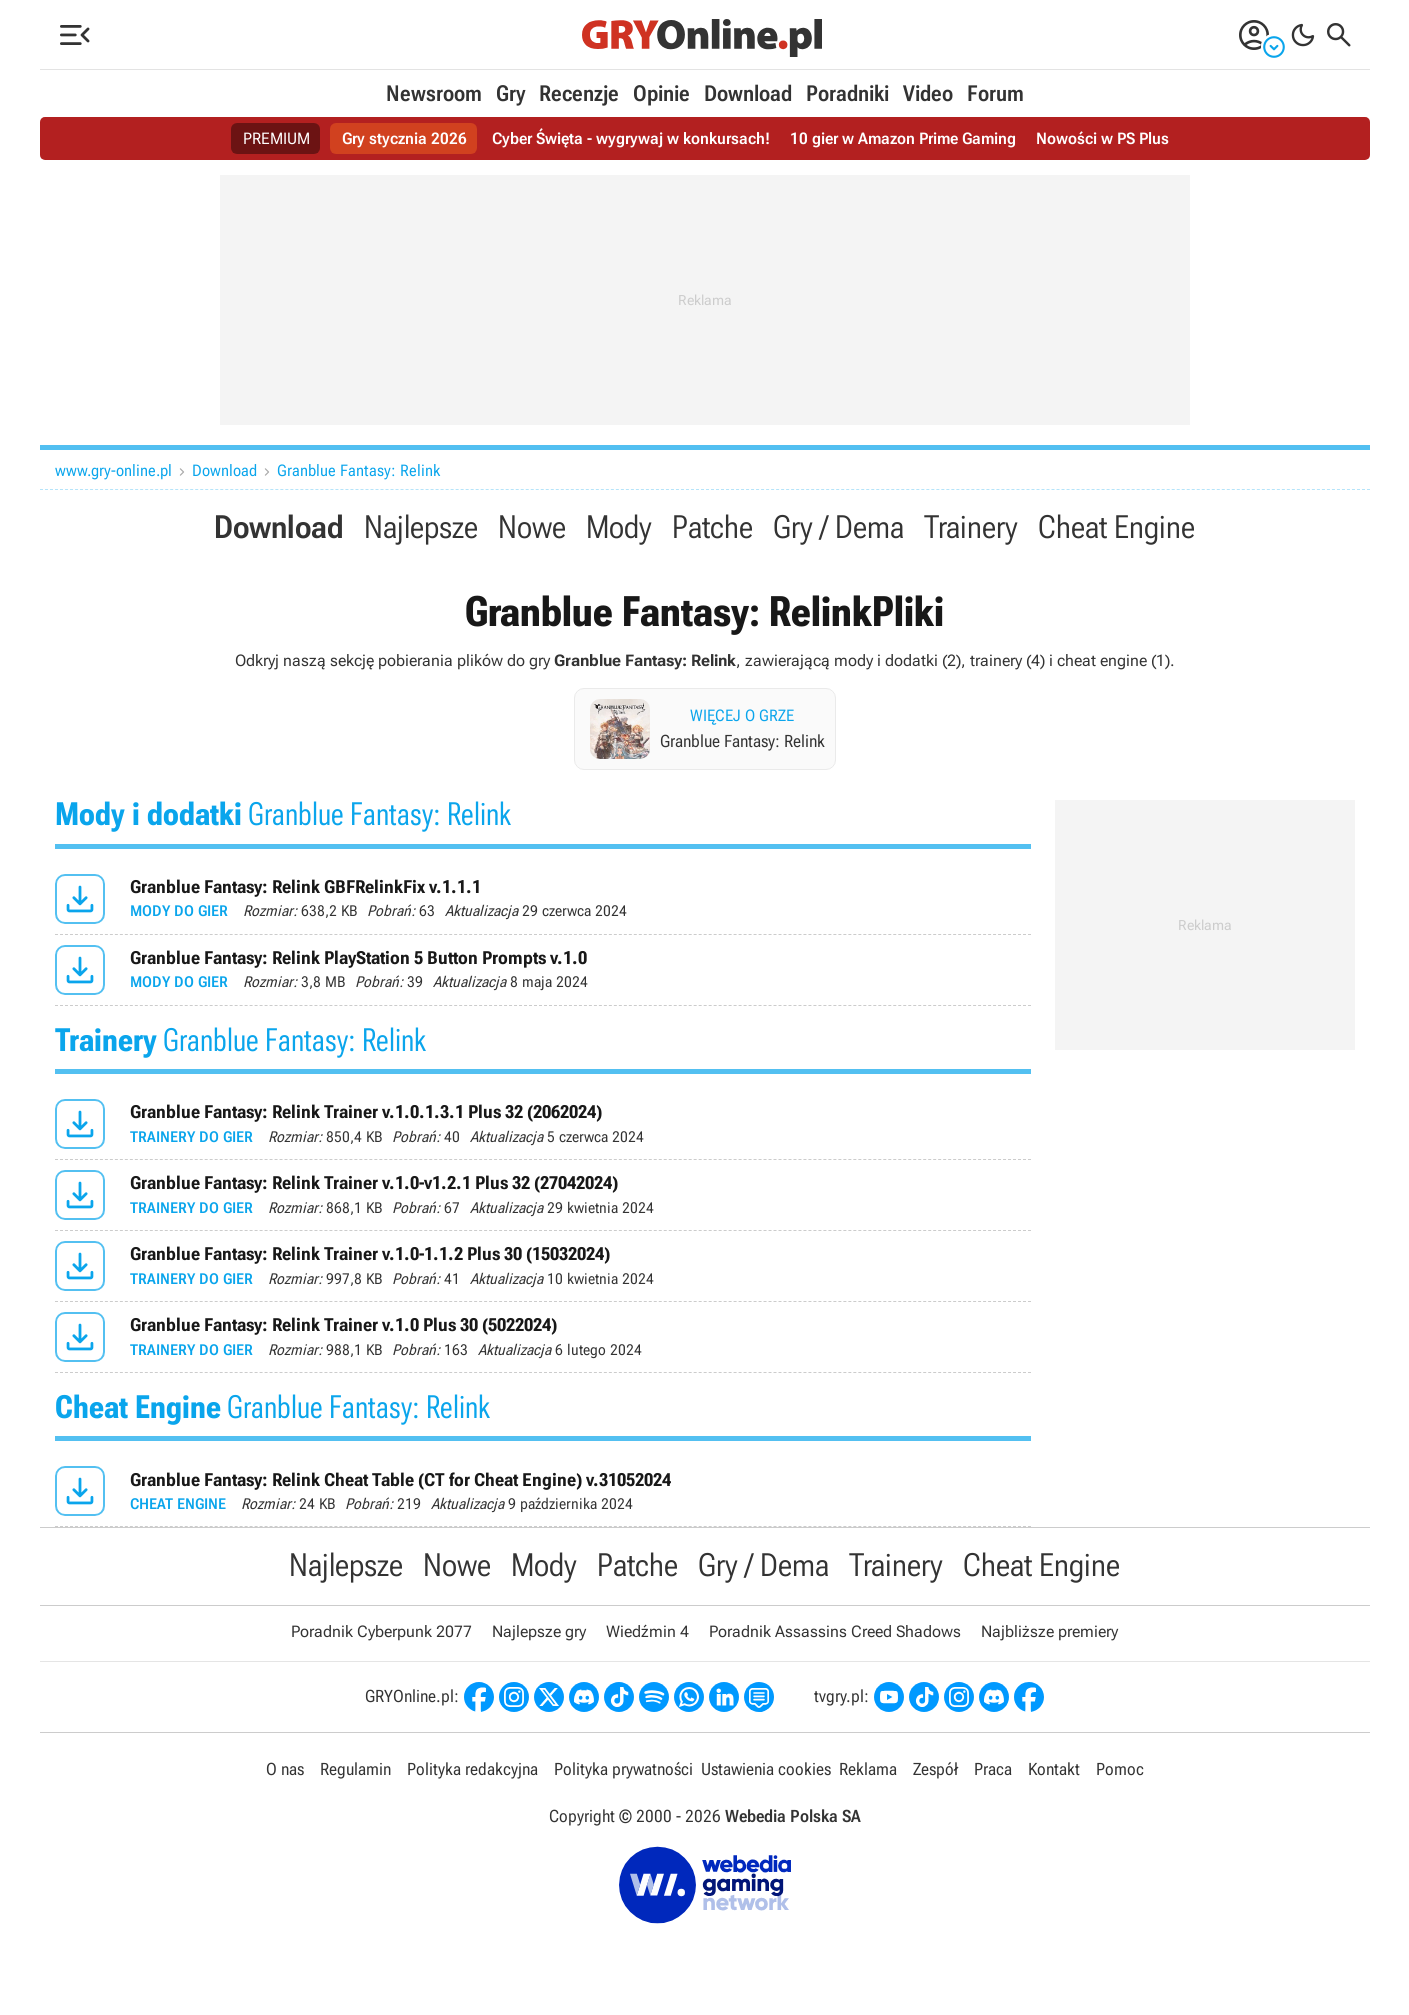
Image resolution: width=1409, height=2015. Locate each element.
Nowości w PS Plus (1102, 138)
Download (748, 93)
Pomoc (1120, 1769)
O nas (285, 1769)
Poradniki (847, 93)
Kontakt (1054, 1769)
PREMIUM (276, 138)
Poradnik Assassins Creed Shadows (835, 1631)
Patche (712, 527)
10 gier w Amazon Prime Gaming (903, 138)
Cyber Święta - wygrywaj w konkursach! (631, 138)
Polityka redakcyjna (472, 1769)
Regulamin (355, 1769)
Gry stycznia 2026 (404, 138)
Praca (993, 1769)
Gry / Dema (838, 527)
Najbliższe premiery (1049, 1631)
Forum (995, 93)
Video (928, 93)
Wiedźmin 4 (647, 1631)
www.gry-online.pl (113, 470)
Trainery (971, 527)
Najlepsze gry (539, 1631)
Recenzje (579, 93)
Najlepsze (421, 527)
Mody (619, 527)
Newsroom (434, 93)
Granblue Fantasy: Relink (358, 470)
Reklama (868, 1769)
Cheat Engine (1116, 527)
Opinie (661, 93)
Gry (510, 93)
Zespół (935, 1769)
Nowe (532, 527)
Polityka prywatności (623, 1769)
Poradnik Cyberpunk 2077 (381, 1631)
